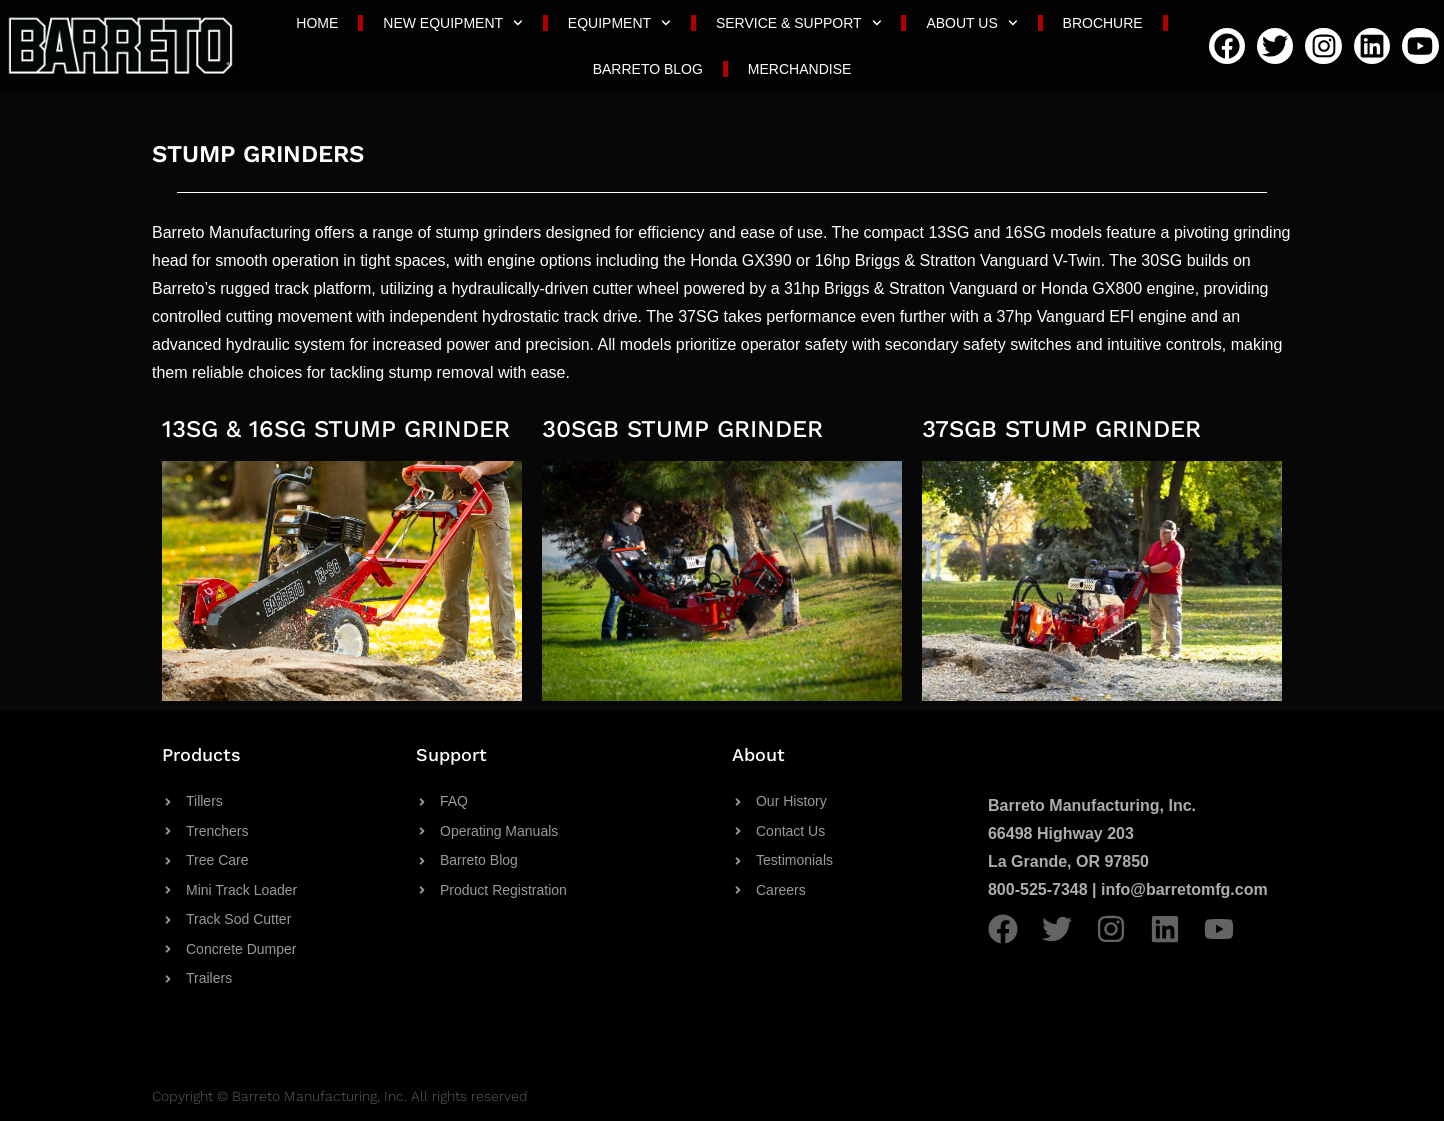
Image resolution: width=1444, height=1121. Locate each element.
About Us (971, 23)
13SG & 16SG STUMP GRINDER (336, 429)
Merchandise (799, 69)
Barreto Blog (648, 69)
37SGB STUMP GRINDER (1061, 429)
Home (317, 23)
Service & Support (799, 23)
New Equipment (453, 23)
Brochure (1103, 23)
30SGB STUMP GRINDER (682, 429)
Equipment (619, 23)
